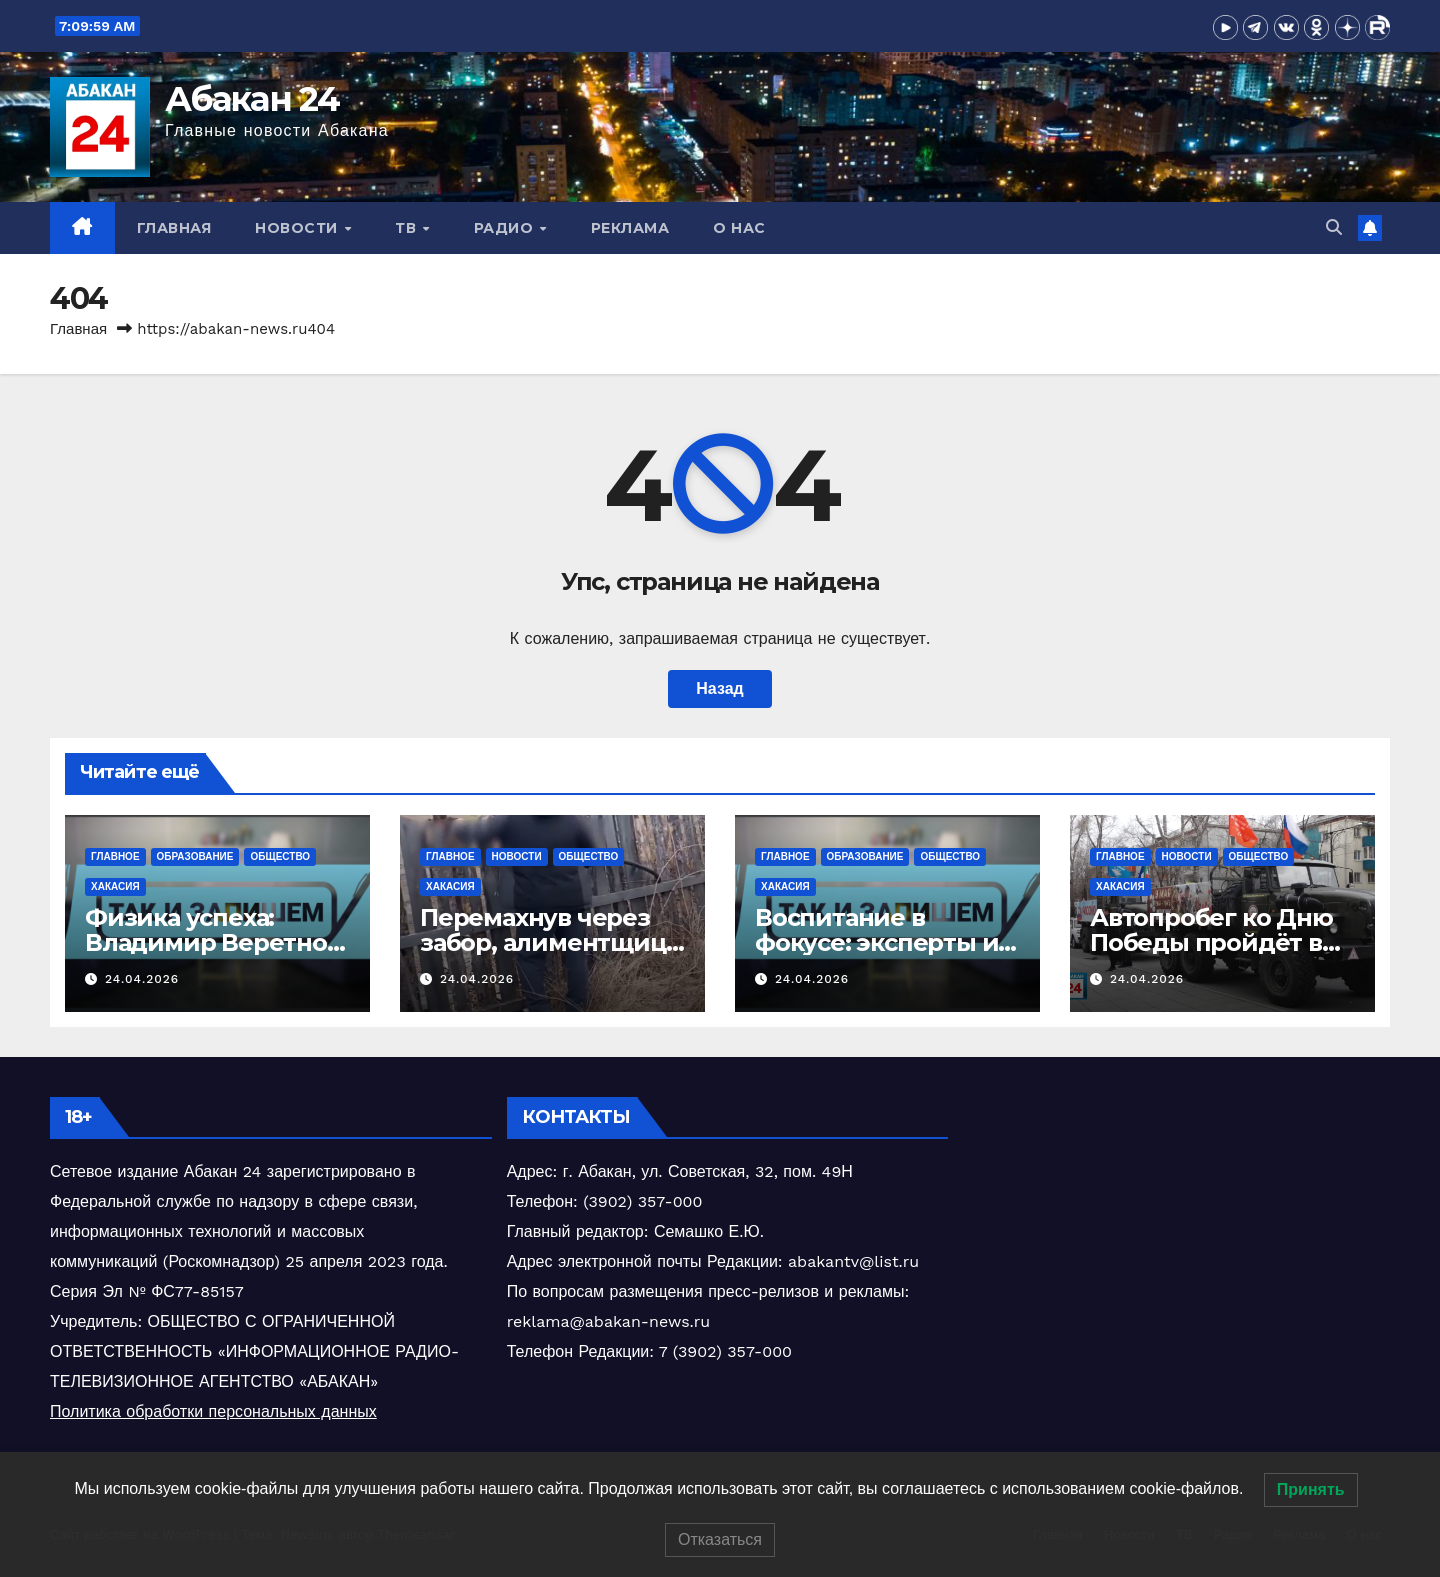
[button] (1334, 227)
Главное (115, 856)
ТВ (408, 228)
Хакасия (115, 886)
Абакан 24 (252, 99)
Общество (280, 856)
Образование (195, 856)
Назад (719, 688)
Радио (506, 228)
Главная (174, 228)
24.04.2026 (142, 979)
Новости (298, 228)
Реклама (630, 228)
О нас (739, 228)
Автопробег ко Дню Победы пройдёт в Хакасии (1211, 942)
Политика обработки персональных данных (213, 1411)
